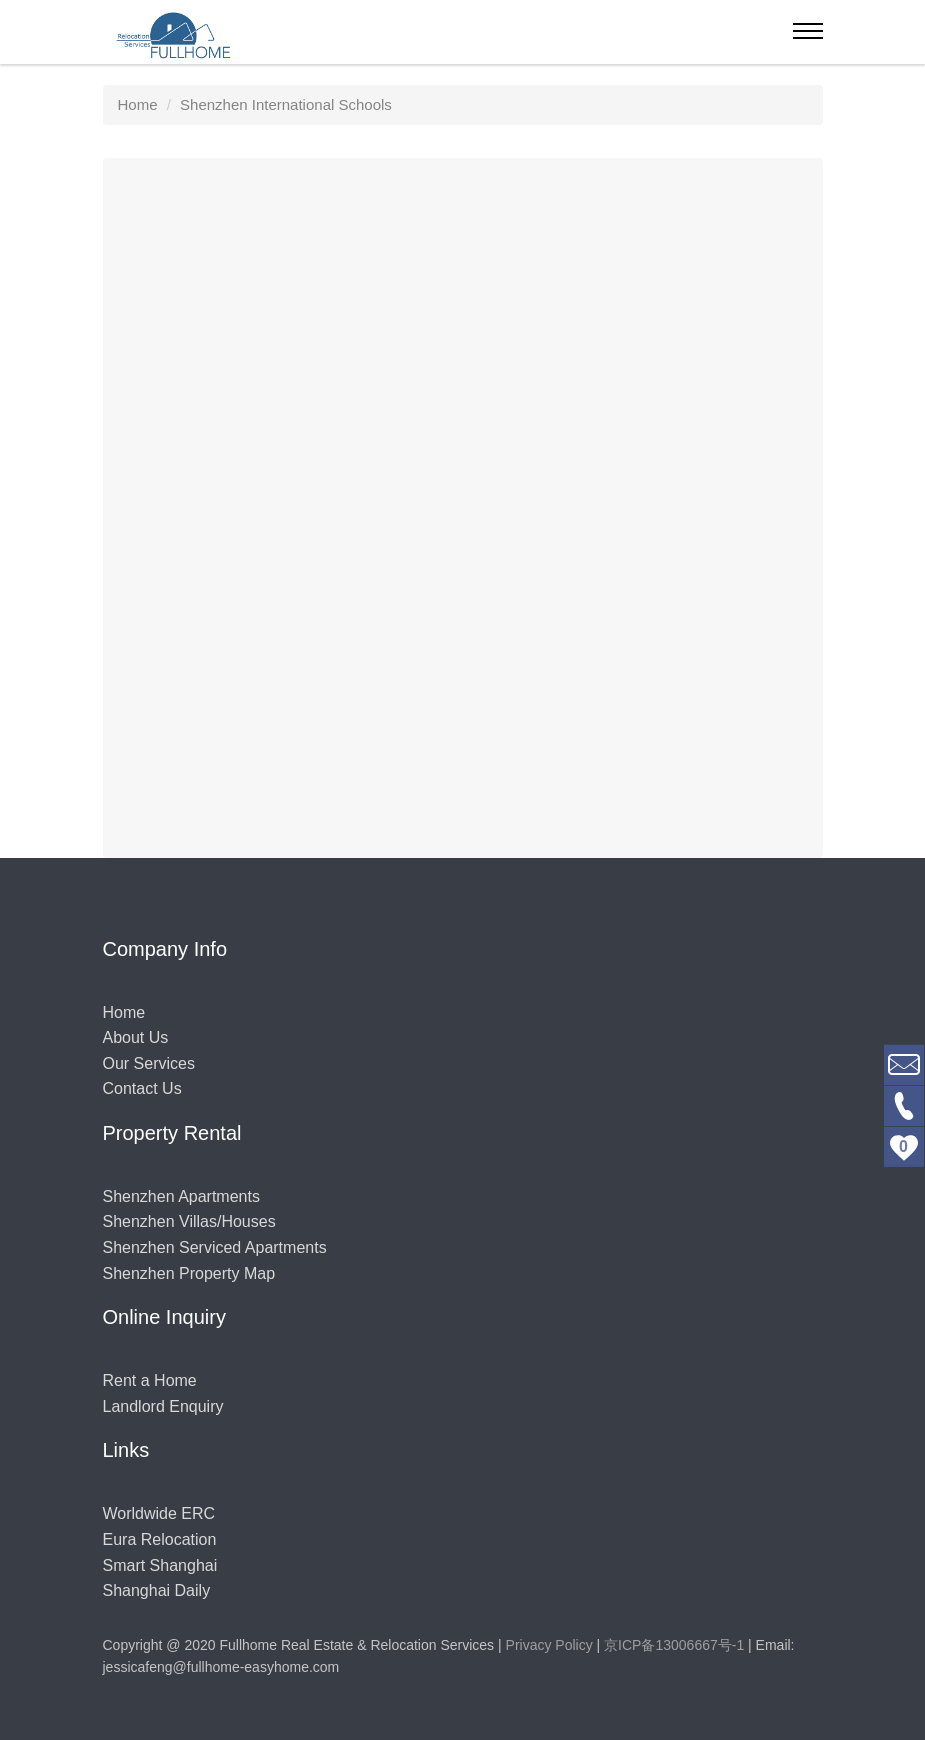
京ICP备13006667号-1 (674, 1645)
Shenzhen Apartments (181, 1196)
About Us (136, 1037)
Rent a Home (150, 1380)
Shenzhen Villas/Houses (189, 1221)
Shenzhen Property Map (189, 1273)
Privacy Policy (549, 1645)
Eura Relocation (160, 1539)
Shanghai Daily (157, 1590)
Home (124, 1012)
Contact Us (142, 1088)
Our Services (149, 1063)
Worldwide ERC (159, 1513)
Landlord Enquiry (163, 1406)
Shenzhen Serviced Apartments (215, 1247)
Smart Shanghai (160, 1565)
